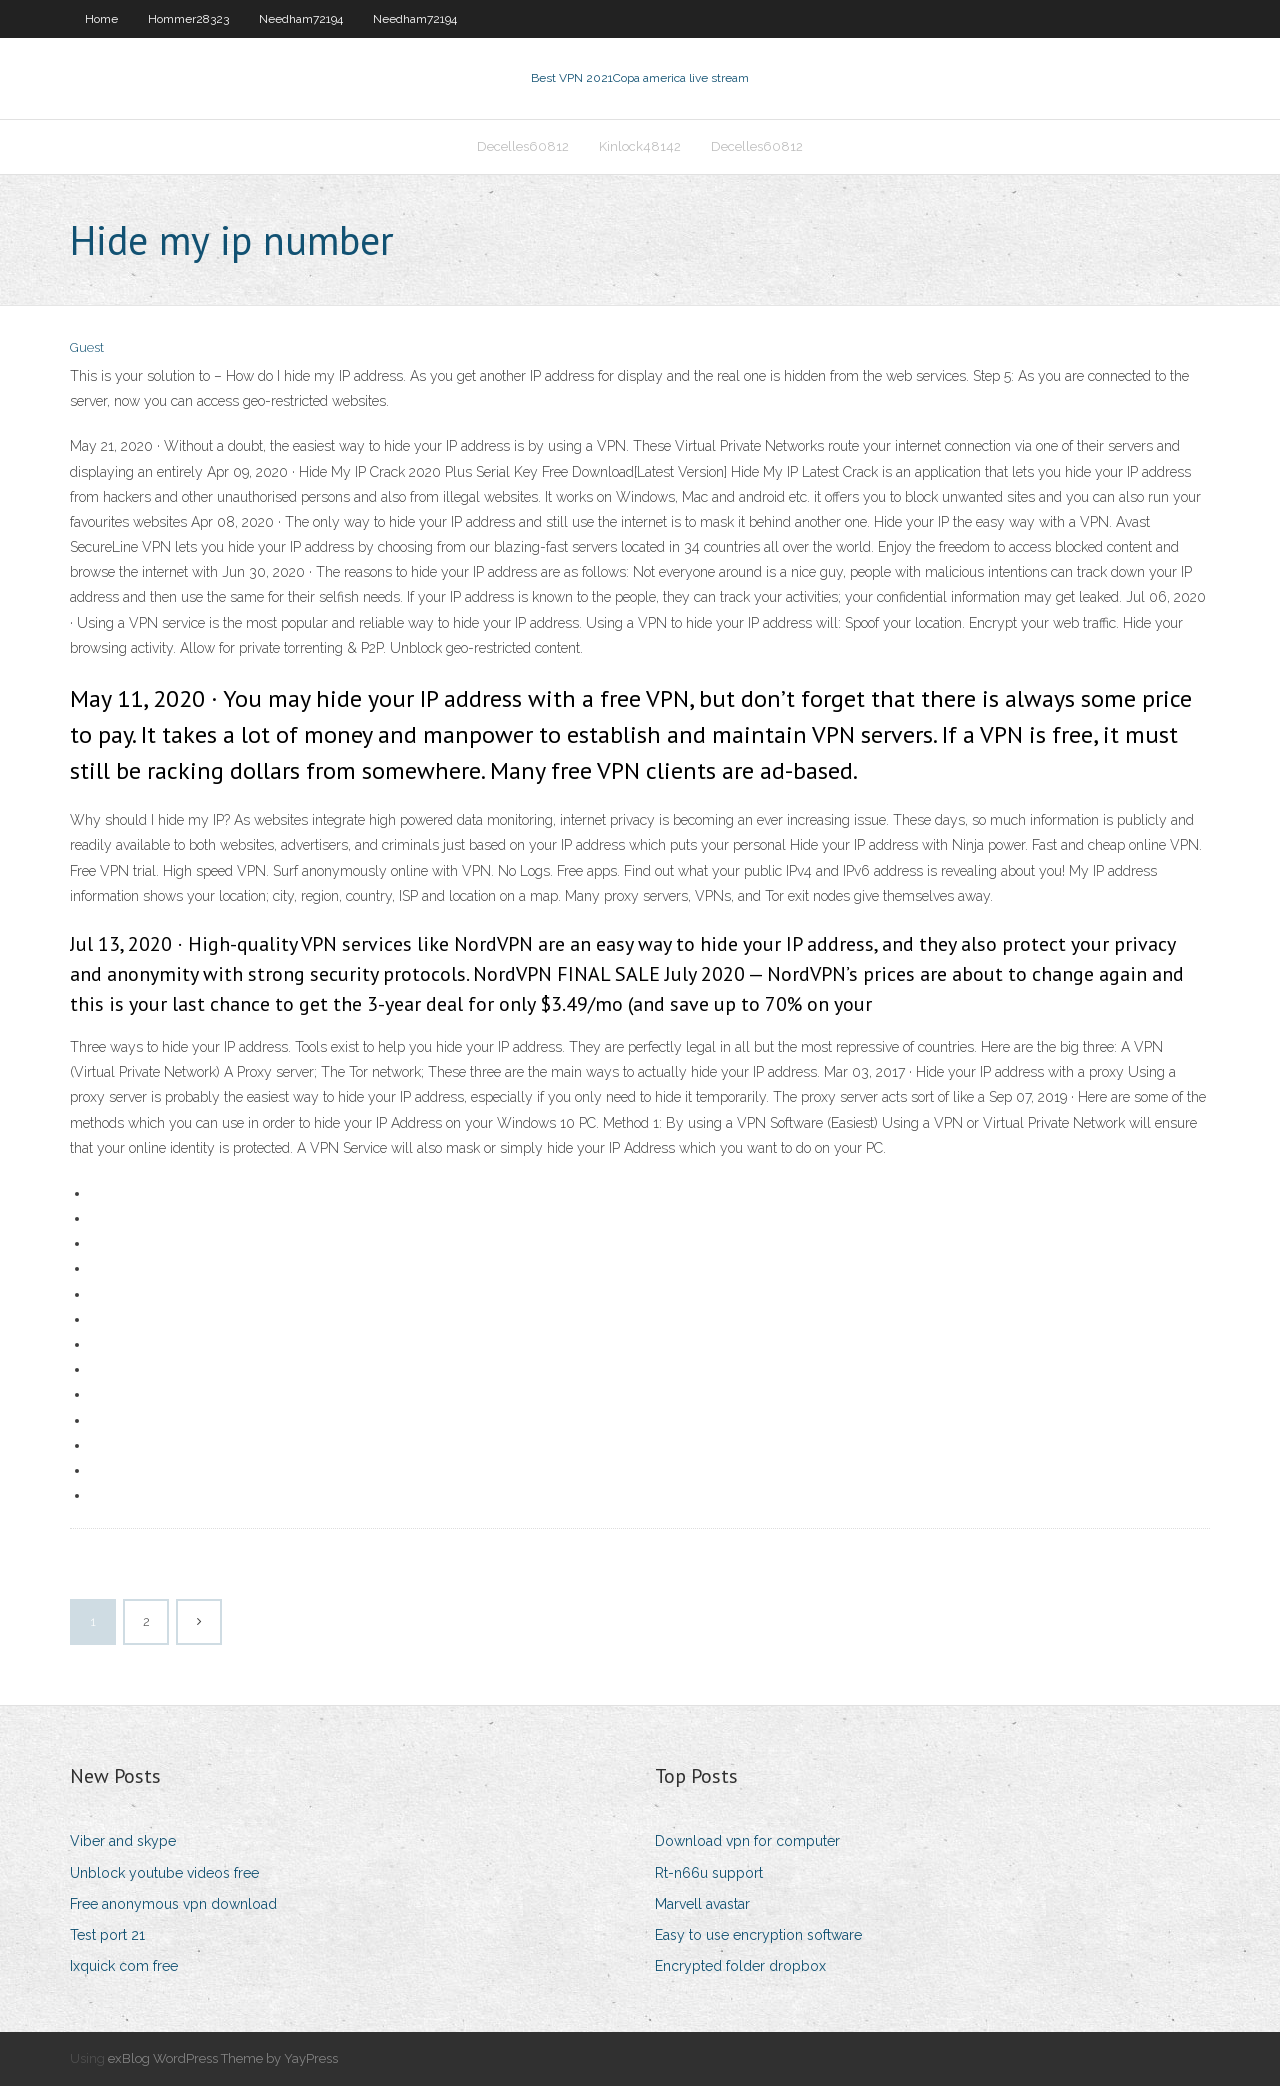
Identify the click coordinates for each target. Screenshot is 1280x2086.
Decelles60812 (523, 146)
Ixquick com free (124, 1966)
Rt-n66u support (709, 1873)
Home (101, 19)
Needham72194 (301, 19)
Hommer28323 (188, 19)
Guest (87, 347)
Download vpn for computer (747, 1841)
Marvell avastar (702, 1904)
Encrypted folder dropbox (740, 1966)
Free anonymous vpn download (173, 1904)
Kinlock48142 (640, 146)
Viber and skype (123, 1841)
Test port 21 (107, 1935)
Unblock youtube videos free (164, 1873)
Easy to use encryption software (758, 1935)
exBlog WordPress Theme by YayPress (223, 2058)
